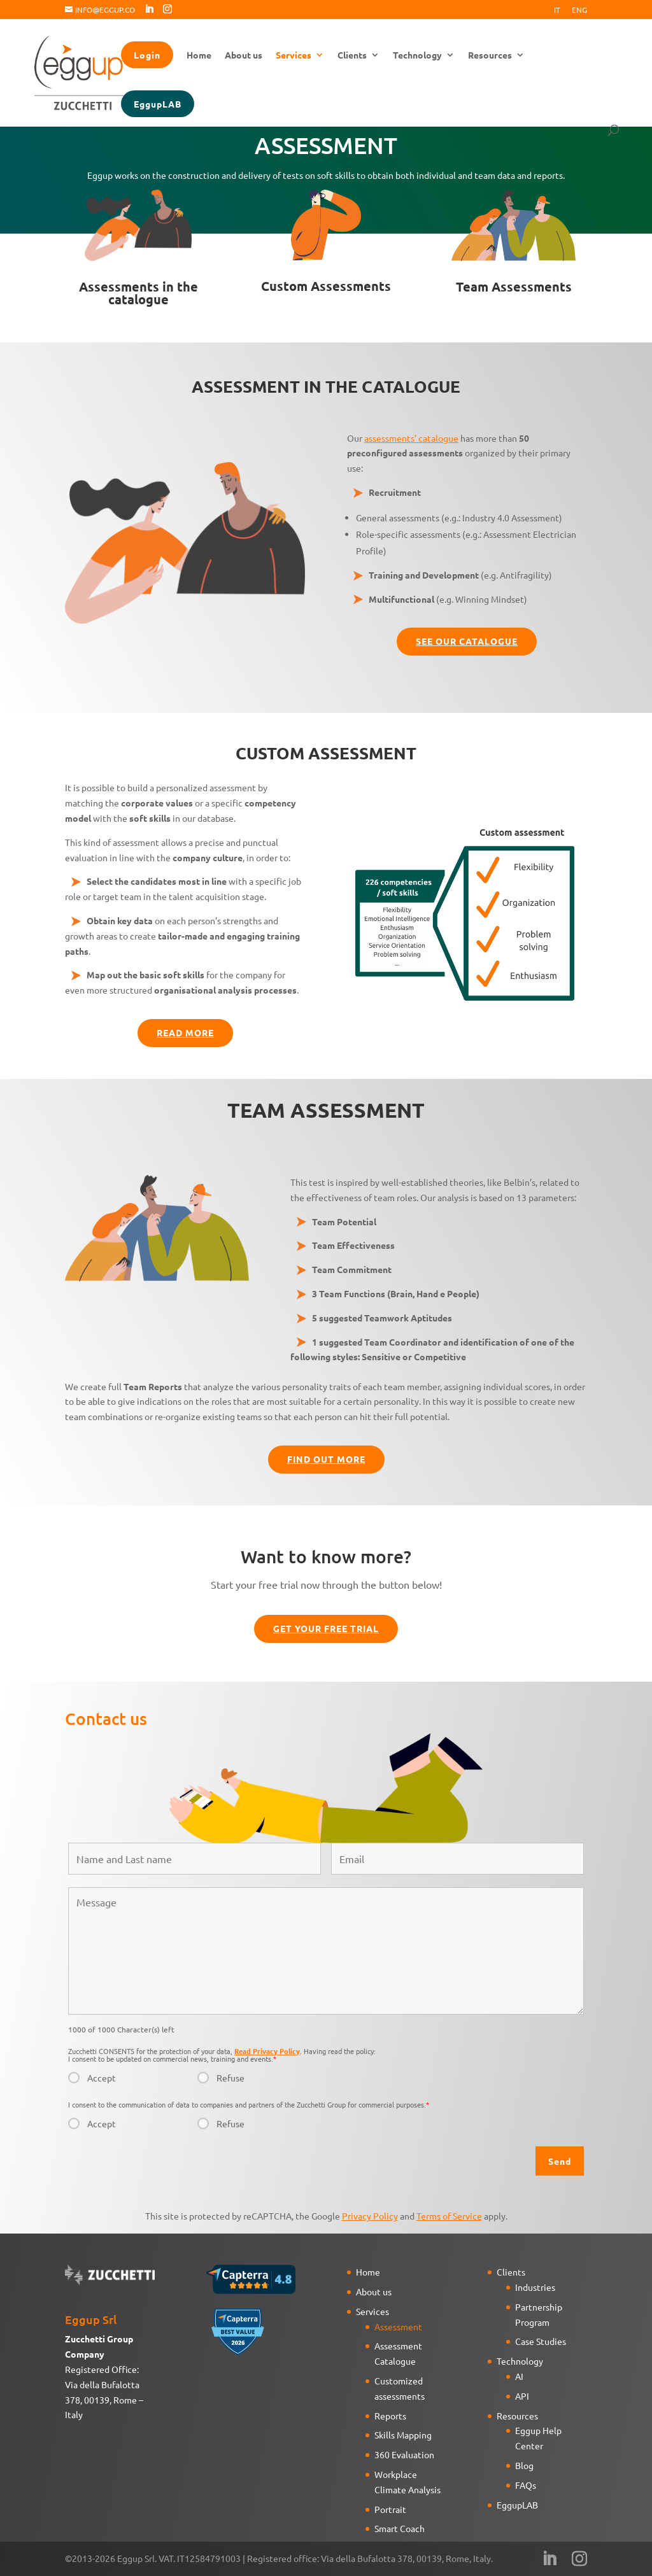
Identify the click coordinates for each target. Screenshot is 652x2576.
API (522, 2396)
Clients (352, 55)
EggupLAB (157, 103)
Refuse (230, 2077)
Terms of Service (449, 2215)
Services (293, 55)
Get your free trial (326, 1628)
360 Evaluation (404, 2454)
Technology (417, 55)
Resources (490, 55)
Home (199, 55)
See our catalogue (467, 641)
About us (243, 55)
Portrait (390, 2509)
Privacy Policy (370, 2215)
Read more (185, 1032)
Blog (524, 2465)
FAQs (525, 2485)
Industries (535, 2287)
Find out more (326, 1459)
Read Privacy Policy (267, 2051)
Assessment (398, 2326)
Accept (101, 2077)
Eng (579, 10)
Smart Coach (399, 2528)
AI (519, 2376)
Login (147, 54)
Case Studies (540, 2341)
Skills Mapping (403, 2434)
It (557, 10)
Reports (390, 2415)
